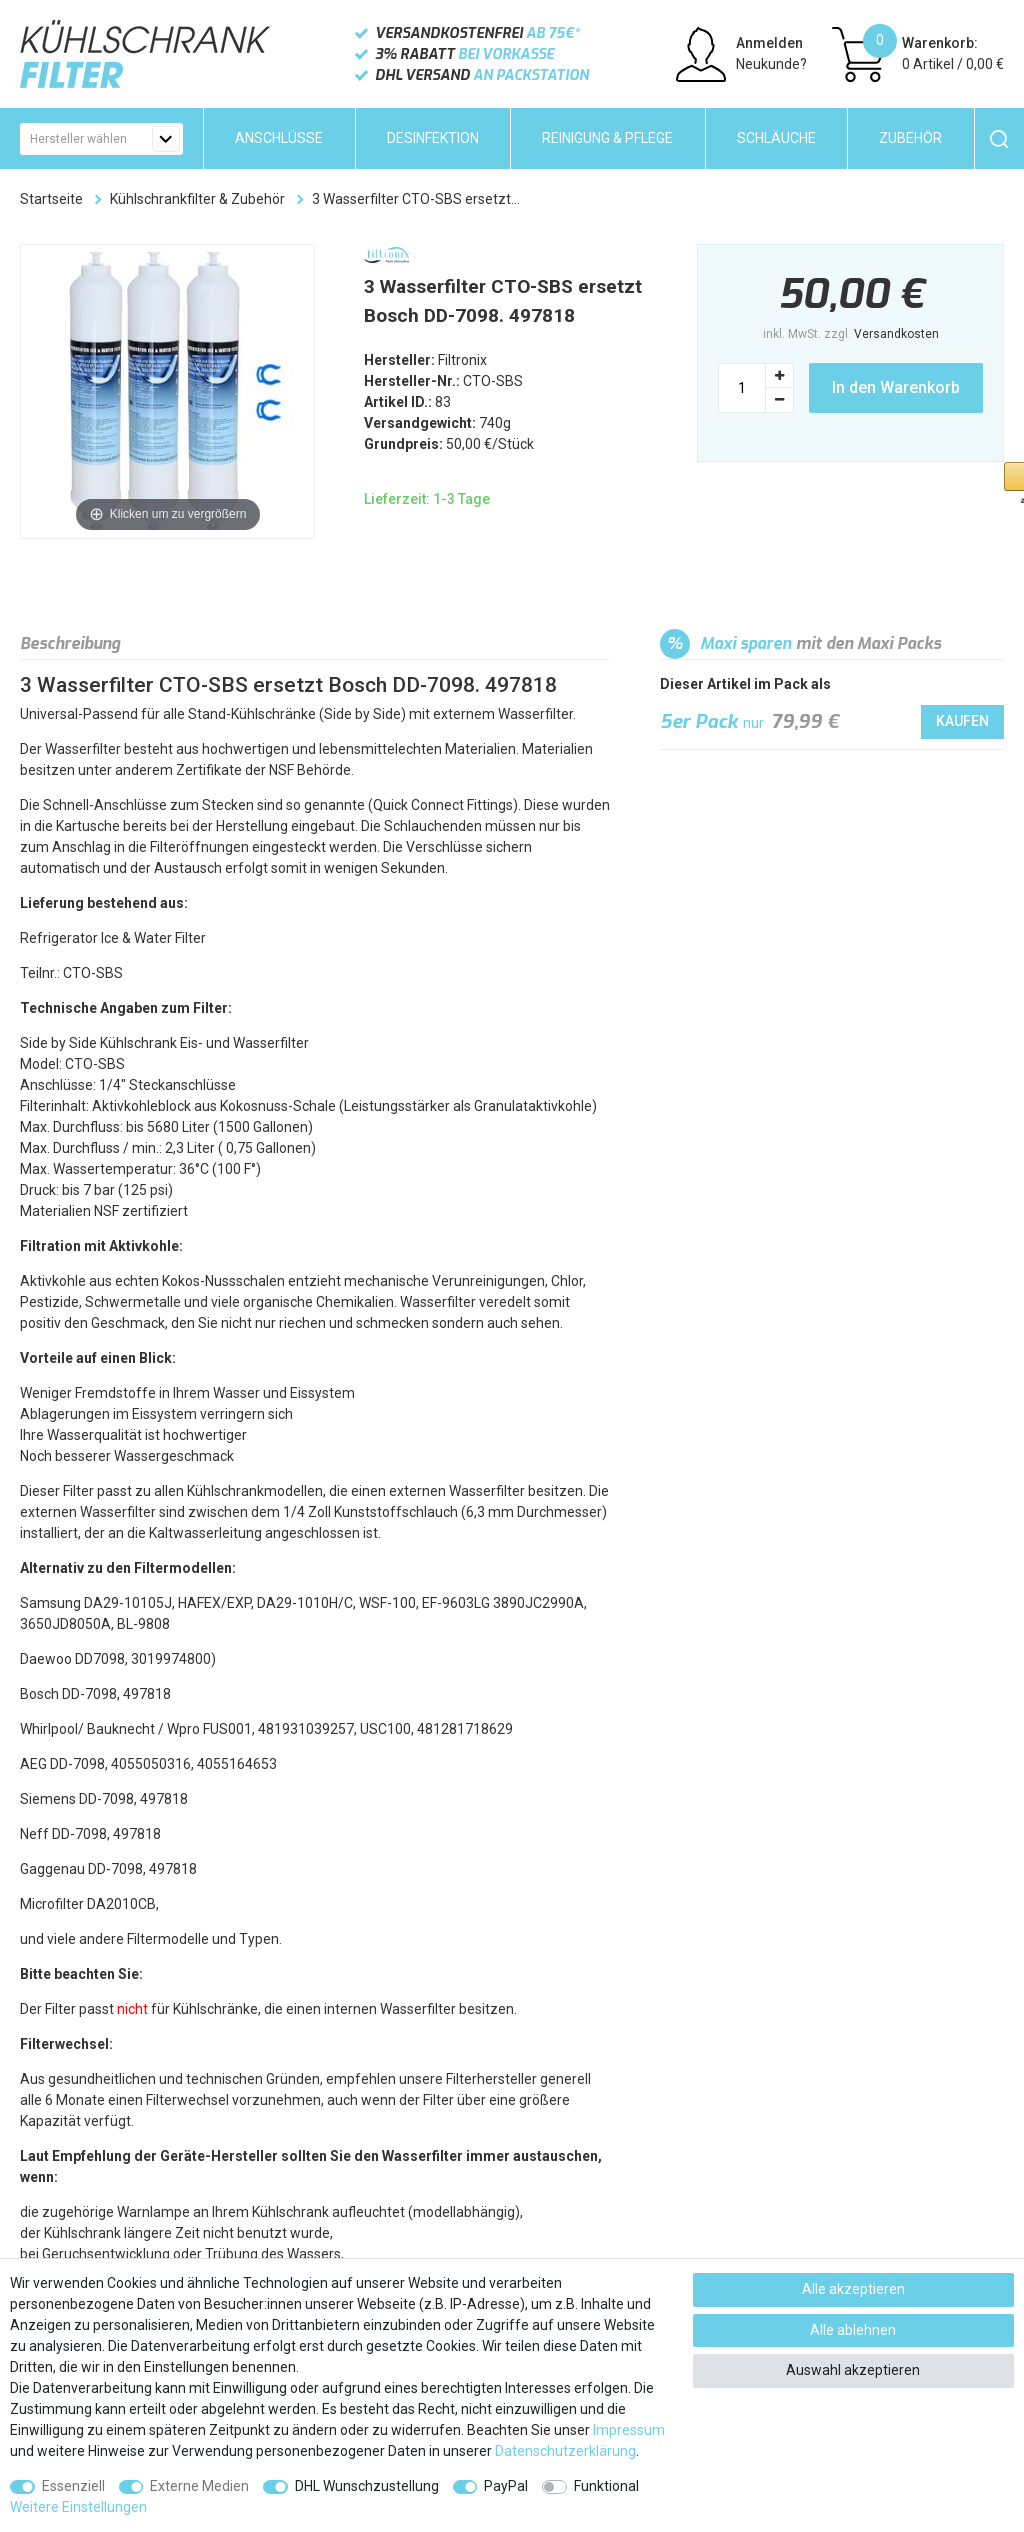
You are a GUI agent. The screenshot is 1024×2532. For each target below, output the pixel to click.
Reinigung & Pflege (607, 138)
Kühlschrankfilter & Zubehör (197, 199)
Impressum (629, 2430)
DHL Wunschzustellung (367, 2486)
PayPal (506, 2486)
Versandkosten (896, 334)
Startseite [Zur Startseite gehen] (51, 199)
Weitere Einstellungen (78, 2507)
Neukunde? (771, 64)
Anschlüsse (279, 138)
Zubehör (910, 138)
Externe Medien (199, 2486)
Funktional (606, 2486)
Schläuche (776, 138)
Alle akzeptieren (853, 2289)
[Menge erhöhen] (780, 375)
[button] (797, 501)
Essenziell (73, 2486)
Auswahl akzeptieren (853, 2370)
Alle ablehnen (853, 2330)
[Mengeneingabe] (742, 388)
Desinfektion (433, 138)
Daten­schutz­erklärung (565, 2451)
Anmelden (769, 43)
